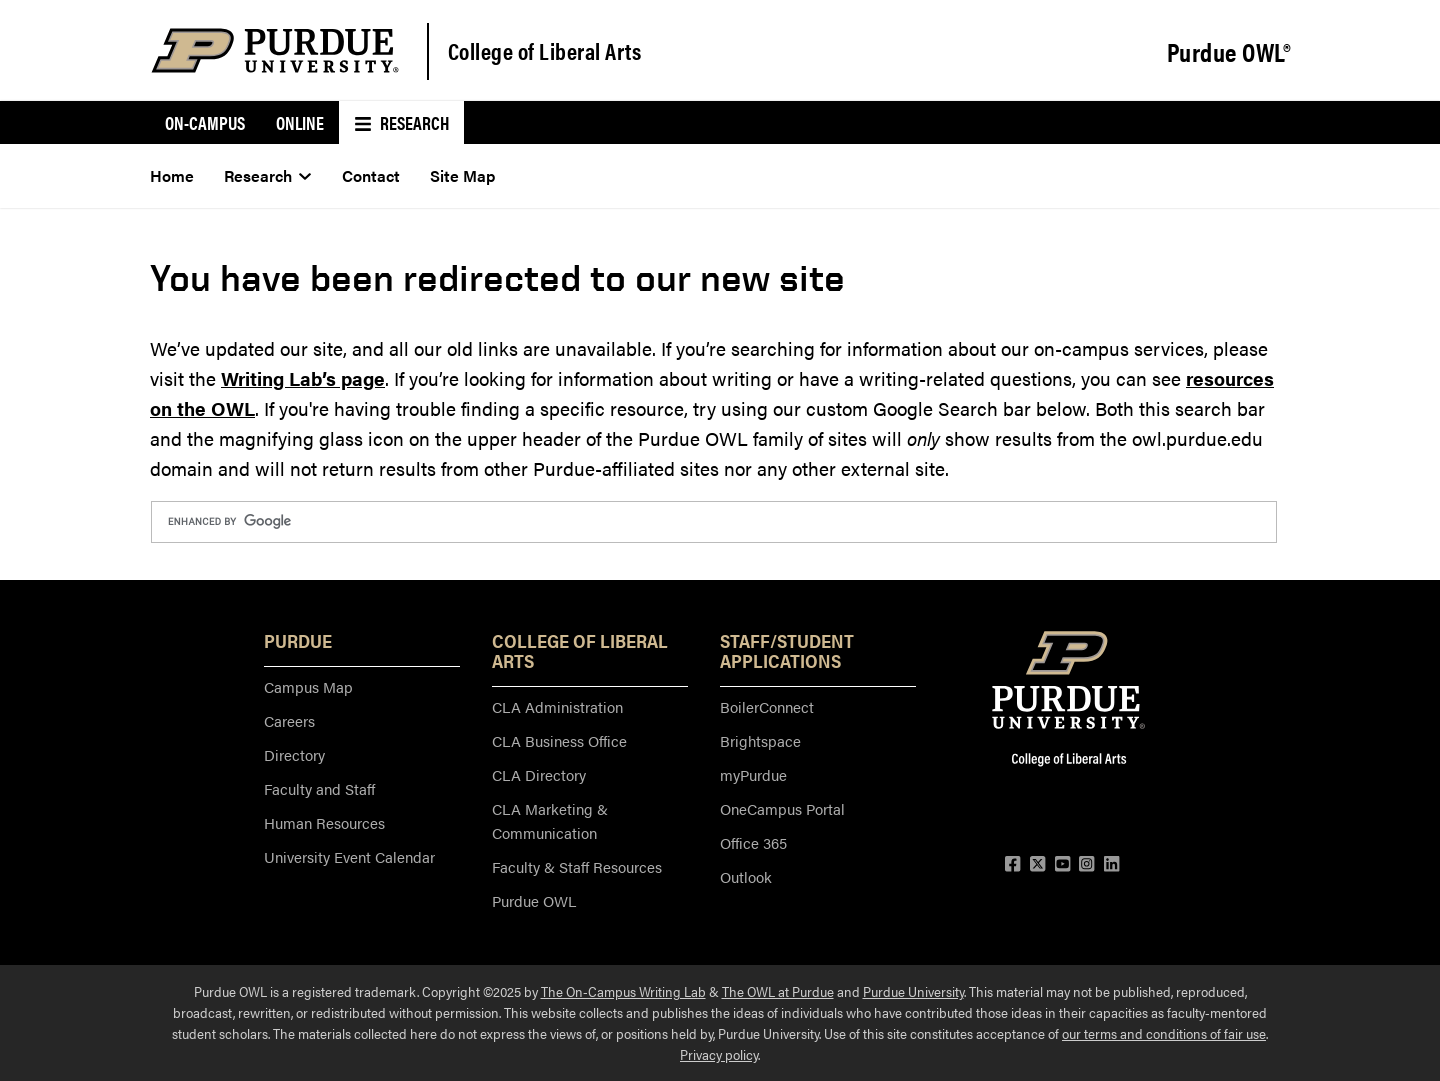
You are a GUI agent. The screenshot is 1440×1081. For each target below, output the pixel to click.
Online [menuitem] (300, 122)
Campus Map (308, 686)
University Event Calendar (349, 856)
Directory (294, 754)
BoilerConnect (767, 706)
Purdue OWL (534, 900)
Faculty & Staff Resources (577, 866)
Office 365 (753, 842)
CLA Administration (557, 706)
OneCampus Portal (782, 808)
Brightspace (760, 740)
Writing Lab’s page (303, 378)
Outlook (746, 876)
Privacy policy (719, 1054)
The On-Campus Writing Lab (623, 991)
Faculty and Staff (319, 788)
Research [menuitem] (401, 122)
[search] (712, 522)
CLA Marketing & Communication (550, 820)
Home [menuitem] (172, 175)
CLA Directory (539, 774)
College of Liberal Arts (545, 51)
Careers (289, 720)
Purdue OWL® (1229, 52)
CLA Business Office (559, 740)
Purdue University (913, 991)
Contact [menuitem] (371, 175)
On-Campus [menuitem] (205, 122)
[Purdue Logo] (275, 50)
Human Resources (324, 822)
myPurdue (753, 774)
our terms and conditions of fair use (1164, 1033)
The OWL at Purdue (778, 991)
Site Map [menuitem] (462, 175)
